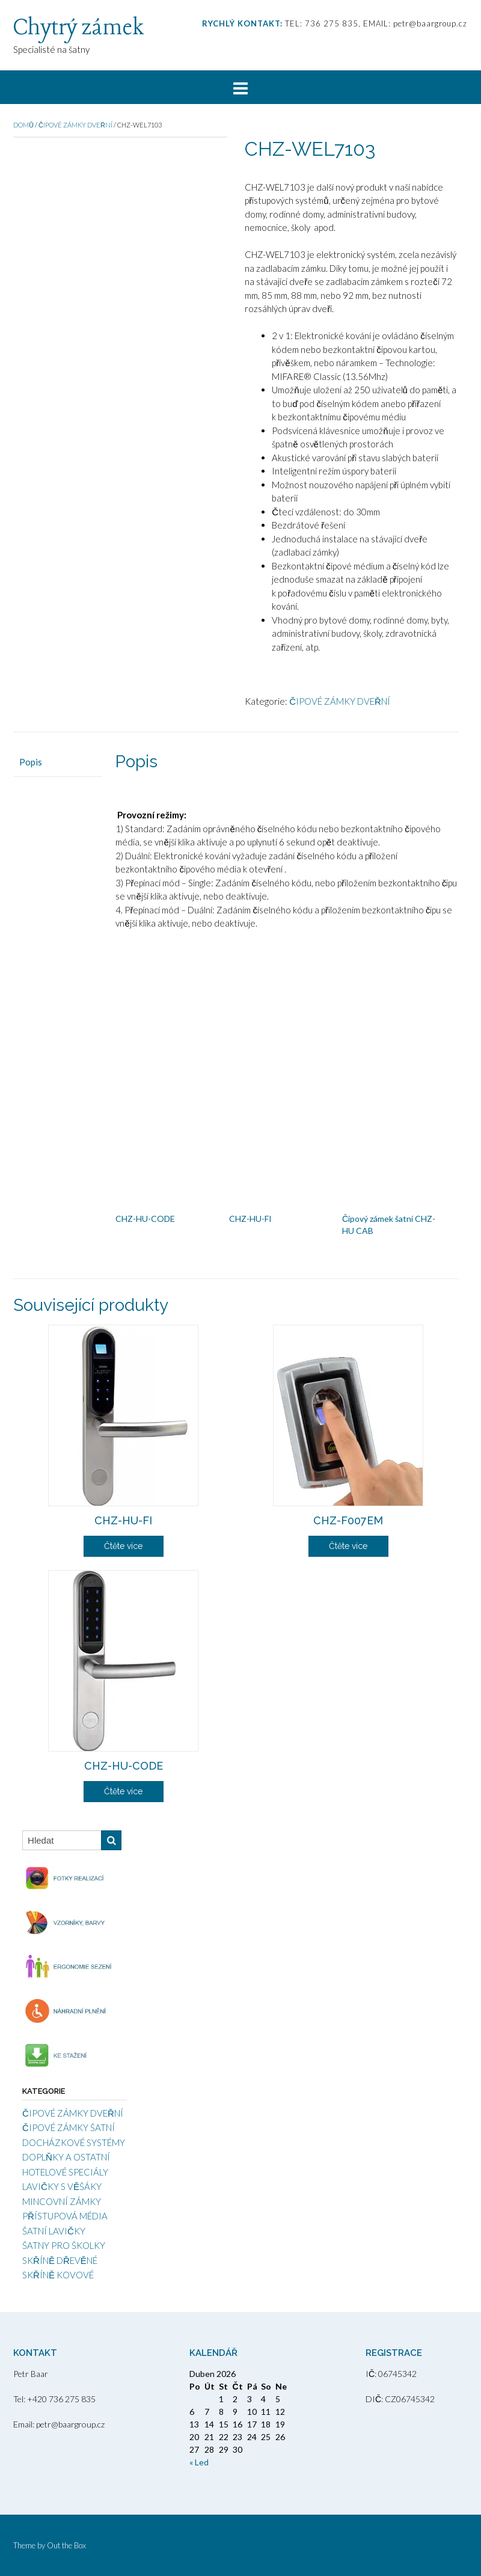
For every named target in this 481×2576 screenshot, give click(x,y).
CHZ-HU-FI (250, 1218)
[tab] (57, 762)
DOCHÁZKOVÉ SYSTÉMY (73, 2142)
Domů (23, 125)
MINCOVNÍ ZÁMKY (61, 2201)
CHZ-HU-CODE (145, 1218)
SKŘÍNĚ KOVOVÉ (58, 2274)
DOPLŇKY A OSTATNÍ (66, 2156)
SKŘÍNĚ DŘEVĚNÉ (59, 2260)
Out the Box (66, 2545)
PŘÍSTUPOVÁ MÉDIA (65, 2215)
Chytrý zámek (78, 28)
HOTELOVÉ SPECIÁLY (65, 2172)
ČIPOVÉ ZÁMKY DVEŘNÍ (75, 125)
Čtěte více (123, 1546)
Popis (30, 761)
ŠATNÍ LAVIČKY (53, 2230)
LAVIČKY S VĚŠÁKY (62, 2186)
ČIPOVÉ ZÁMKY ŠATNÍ (68, 2127)
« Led (199, 2462)
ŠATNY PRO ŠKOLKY (63, 2245)
